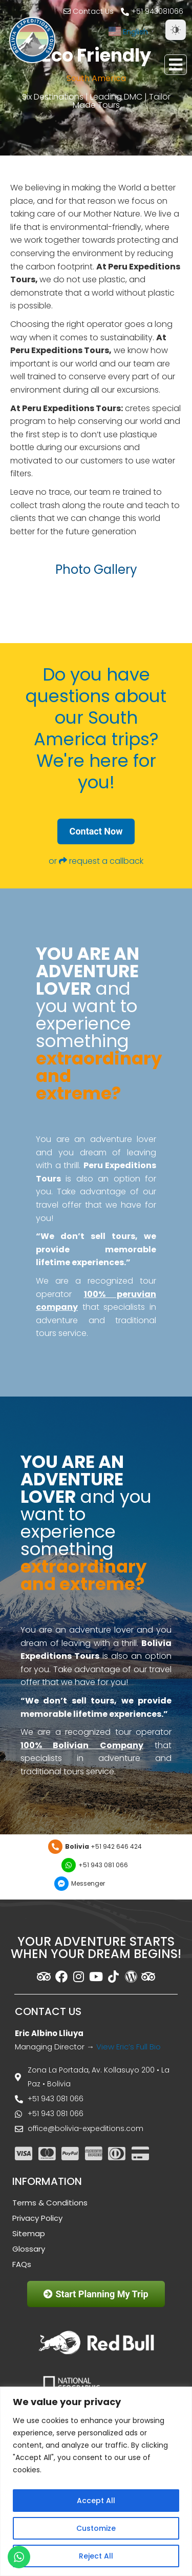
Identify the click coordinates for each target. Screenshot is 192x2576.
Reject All (96, 2556)
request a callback (106, 861)
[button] (175, 64)
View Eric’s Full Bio (128, 2046)
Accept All (96, 2500)
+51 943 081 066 (103, 1865)
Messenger (88, 1883)
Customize (96, 2528)
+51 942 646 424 (103, 1846)
